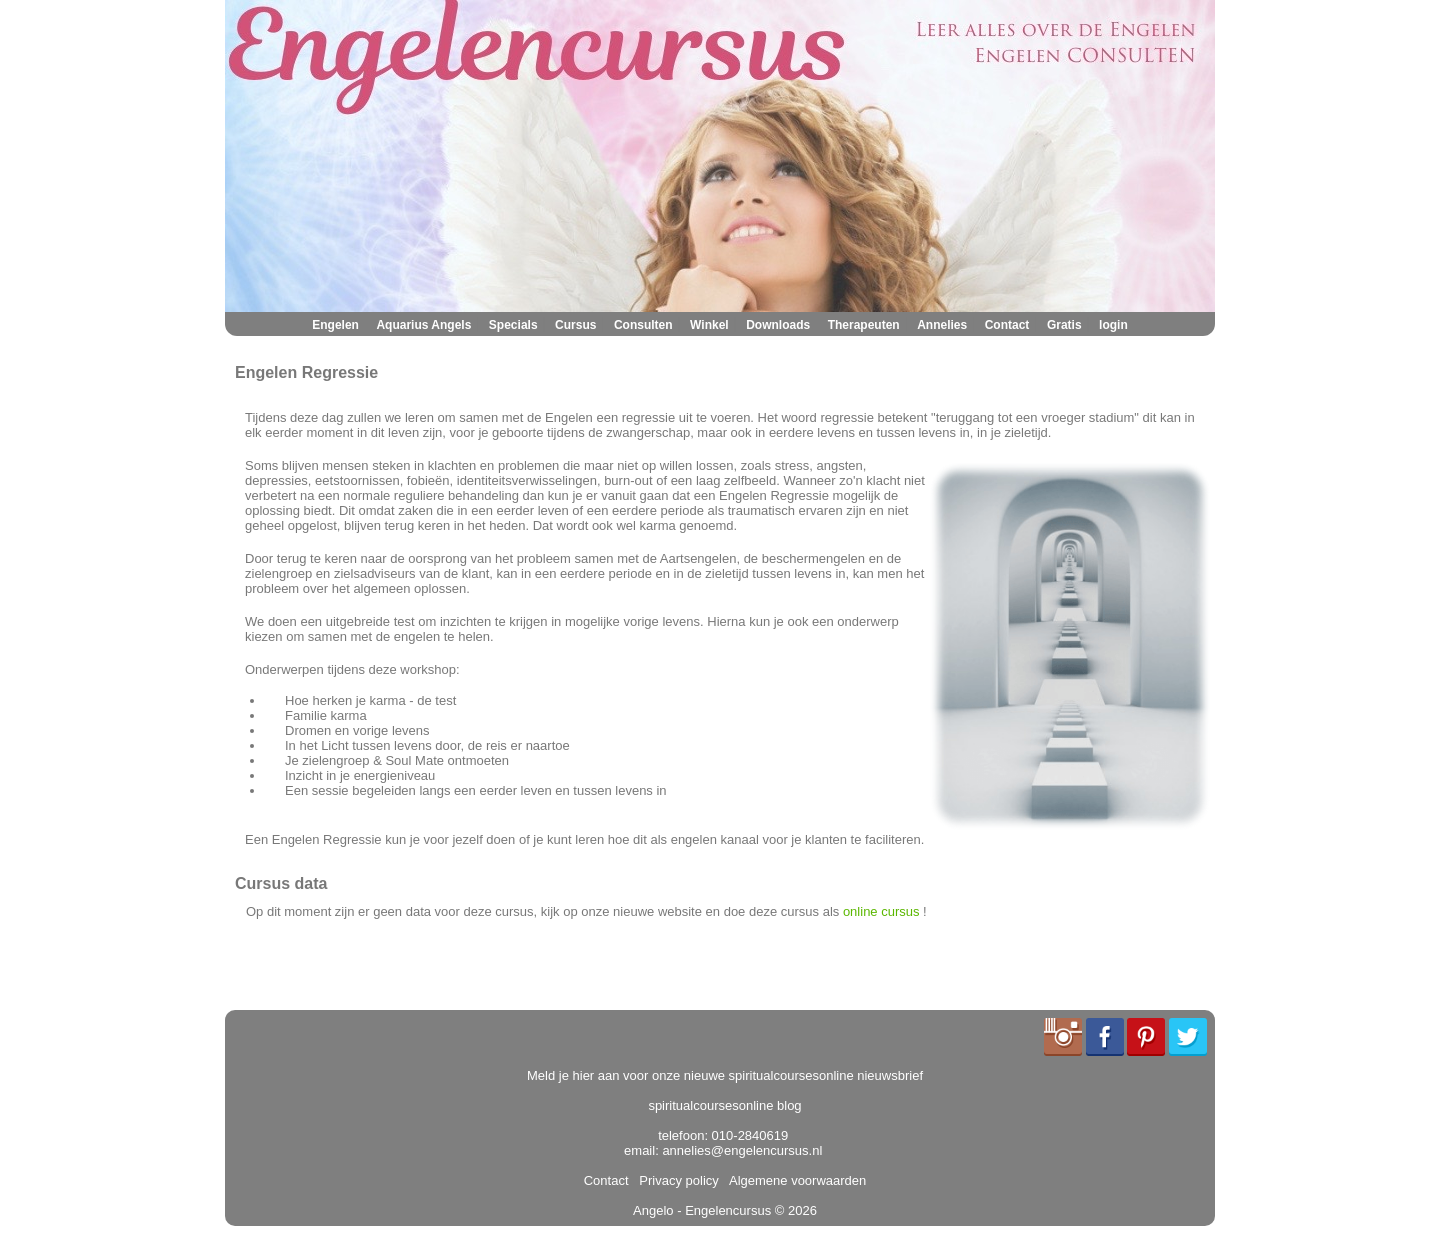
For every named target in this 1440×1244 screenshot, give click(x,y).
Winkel (709, 325)
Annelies (942, 325)
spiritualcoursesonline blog (724, 1105)
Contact (1007, 325)
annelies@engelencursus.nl (742, 1150)
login (1113, 325)
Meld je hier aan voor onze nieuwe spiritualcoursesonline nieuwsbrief (725, 1075)
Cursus (575, 325)
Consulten (643, 325)
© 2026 (794, 1210)
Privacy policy (675, 1180)
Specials (513, 325)
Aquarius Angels (423, 325)
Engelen (335, 325)
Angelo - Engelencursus (702, 1210)
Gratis (1064, 325)
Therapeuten (864, 325)
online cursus (881, 911)
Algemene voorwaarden (794, 1180)
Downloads (778, 325)
